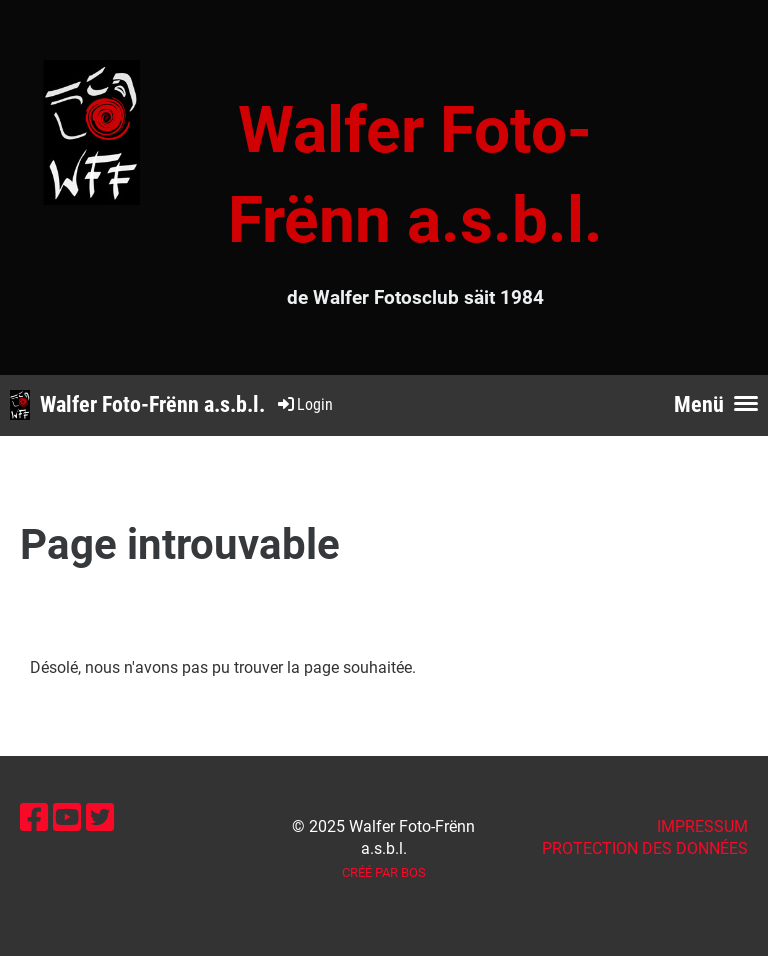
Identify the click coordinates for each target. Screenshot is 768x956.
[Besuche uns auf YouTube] (67, 818)
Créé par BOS (384, 872)
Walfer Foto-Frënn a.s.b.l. (152, 404)
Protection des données (645, 848)
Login (304, 404)
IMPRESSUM (702, 826)
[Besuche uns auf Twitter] (100, 818)
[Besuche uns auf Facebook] (34, 818)
